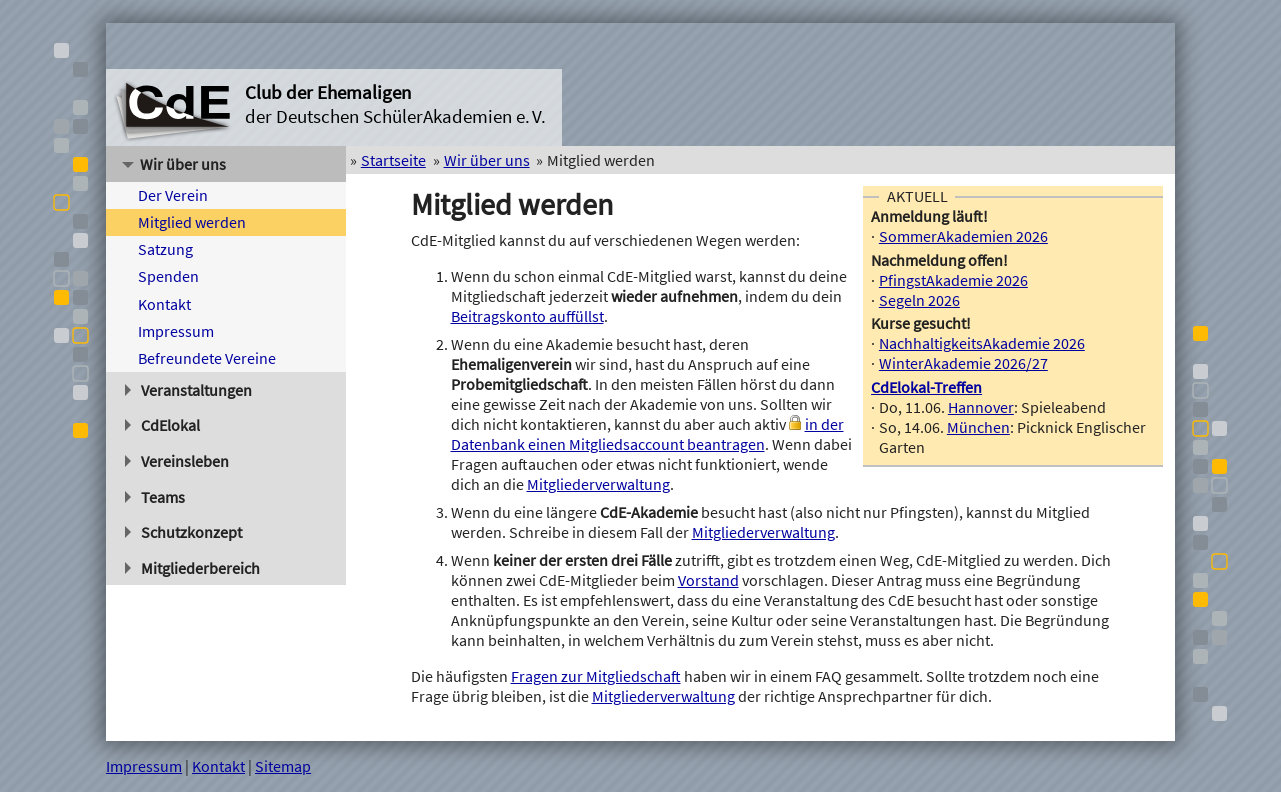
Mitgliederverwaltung (598, 484)
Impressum (176, 331)
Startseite (393, 160)
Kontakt (164, 304)
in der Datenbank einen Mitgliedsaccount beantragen (647, 434)
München (978, 427)
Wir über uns (174, 164)
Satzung (165, 249)
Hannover (981, 407)
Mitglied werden (192, 222)
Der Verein (173, 195)
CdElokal (162, 425)
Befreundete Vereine (207, 358)
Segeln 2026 (919, 300)
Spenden (168, 276)
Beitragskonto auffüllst (527, 316)
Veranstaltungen (188, 390)
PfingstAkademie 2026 (953, 280)
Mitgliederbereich (192, 568)
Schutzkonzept (183, 532)
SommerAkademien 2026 (963, 236)
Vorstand (708, 580)
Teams (155, 497)
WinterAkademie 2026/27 (963, 363)
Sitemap (283, 766)
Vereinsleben (177, 461)
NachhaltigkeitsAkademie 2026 (982, 343)
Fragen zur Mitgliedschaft (596, 676)
